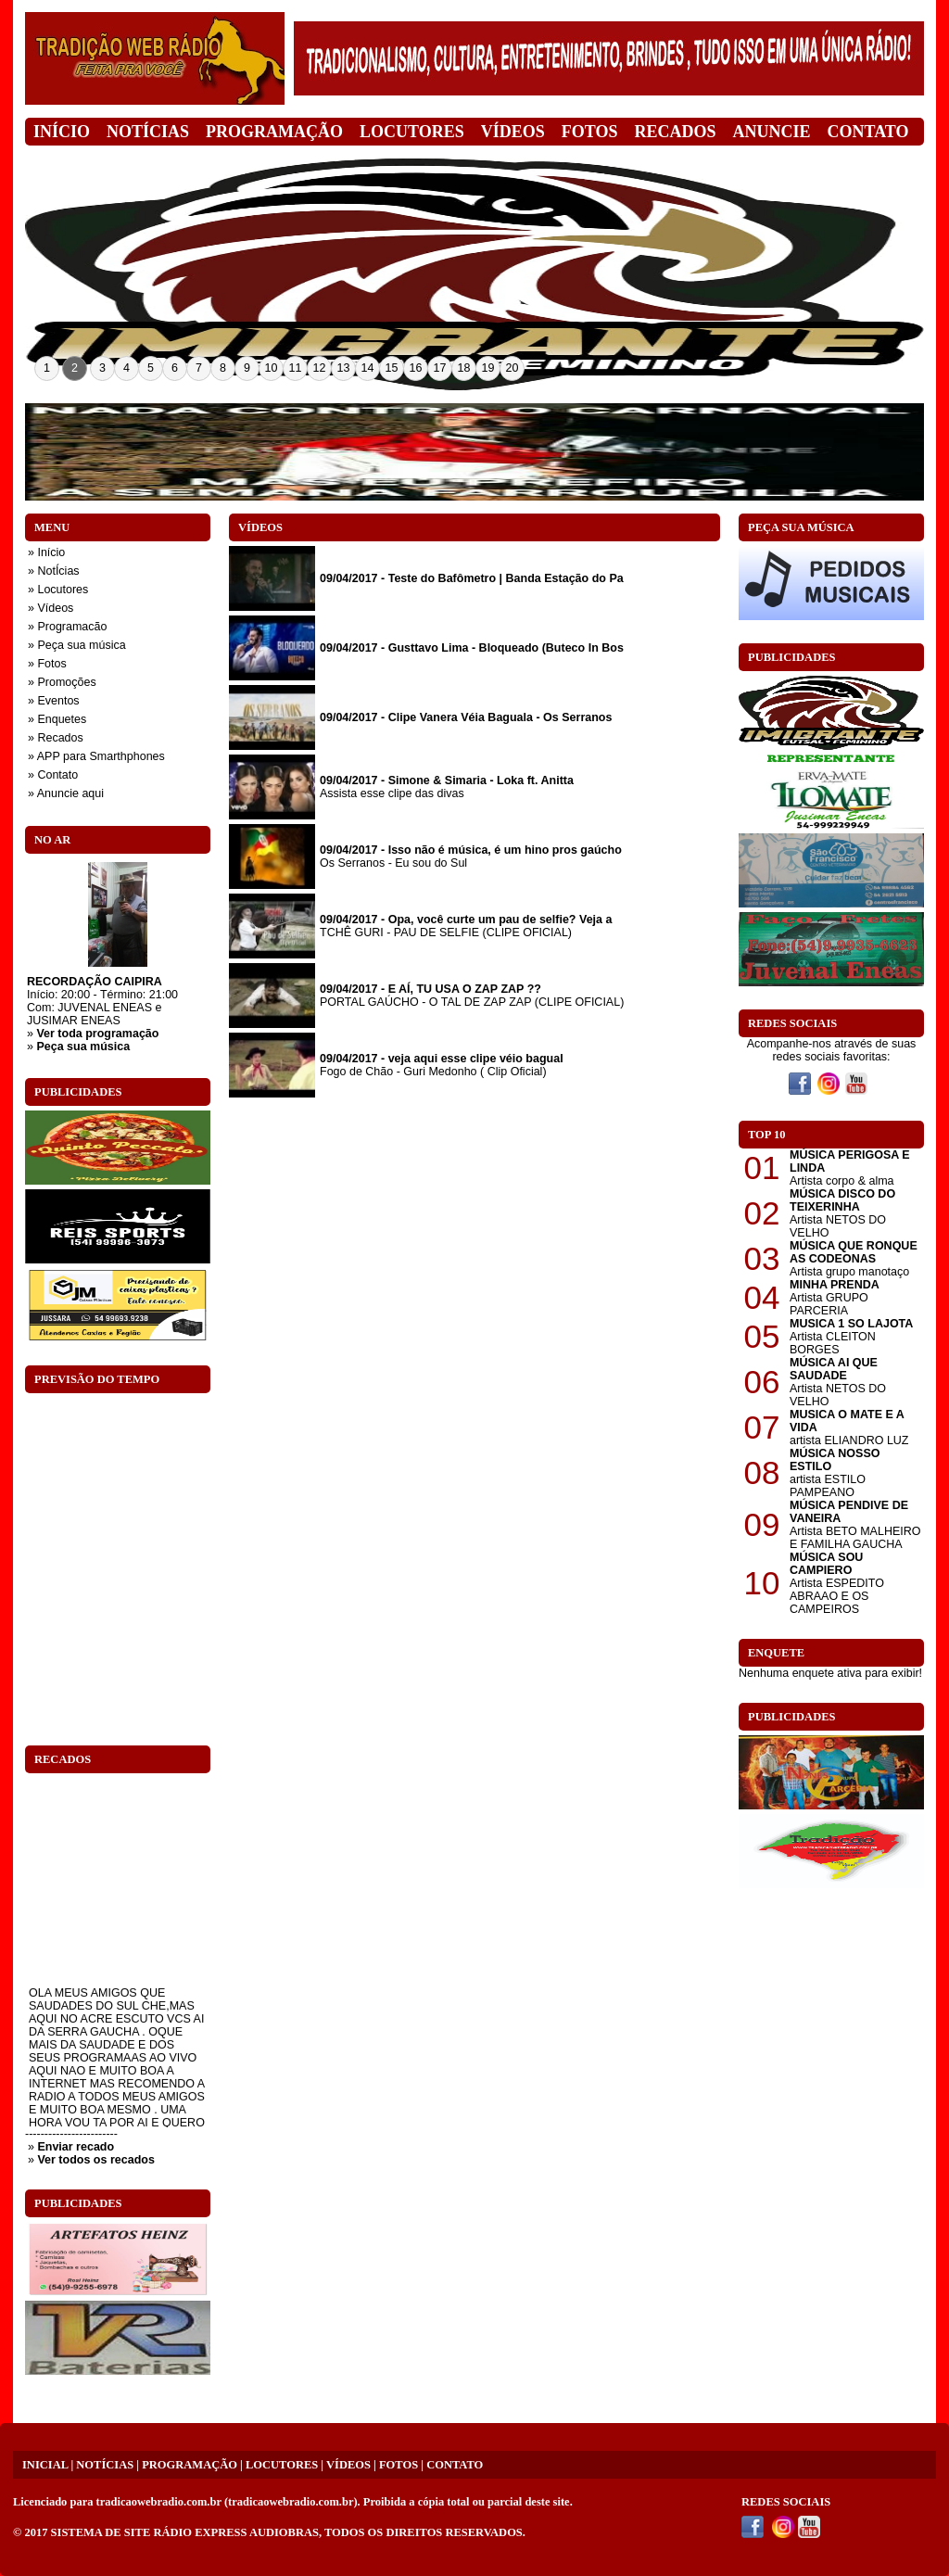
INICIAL (45, 2464)
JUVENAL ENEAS (104, 1007)
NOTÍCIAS (104, 2464)
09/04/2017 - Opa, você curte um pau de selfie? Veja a (466, 919)
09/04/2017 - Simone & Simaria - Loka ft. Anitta (447, 780)
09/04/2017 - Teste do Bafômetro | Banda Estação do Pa (472, 578)
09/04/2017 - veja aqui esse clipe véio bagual (441, 1058)
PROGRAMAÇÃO (189, 2464)
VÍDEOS (348, 2464)
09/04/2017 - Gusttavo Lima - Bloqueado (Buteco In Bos (472, 647)
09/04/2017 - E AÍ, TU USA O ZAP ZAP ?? (430, 989)
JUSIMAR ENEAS (73, 1020)
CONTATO (454, 2464)
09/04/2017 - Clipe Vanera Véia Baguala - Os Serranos (466, 717)
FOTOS (398, 2464)
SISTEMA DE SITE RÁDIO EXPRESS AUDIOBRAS (185, 2532)
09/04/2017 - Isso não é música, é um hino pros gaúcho (471, 850)
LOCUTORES (282, 2464)
